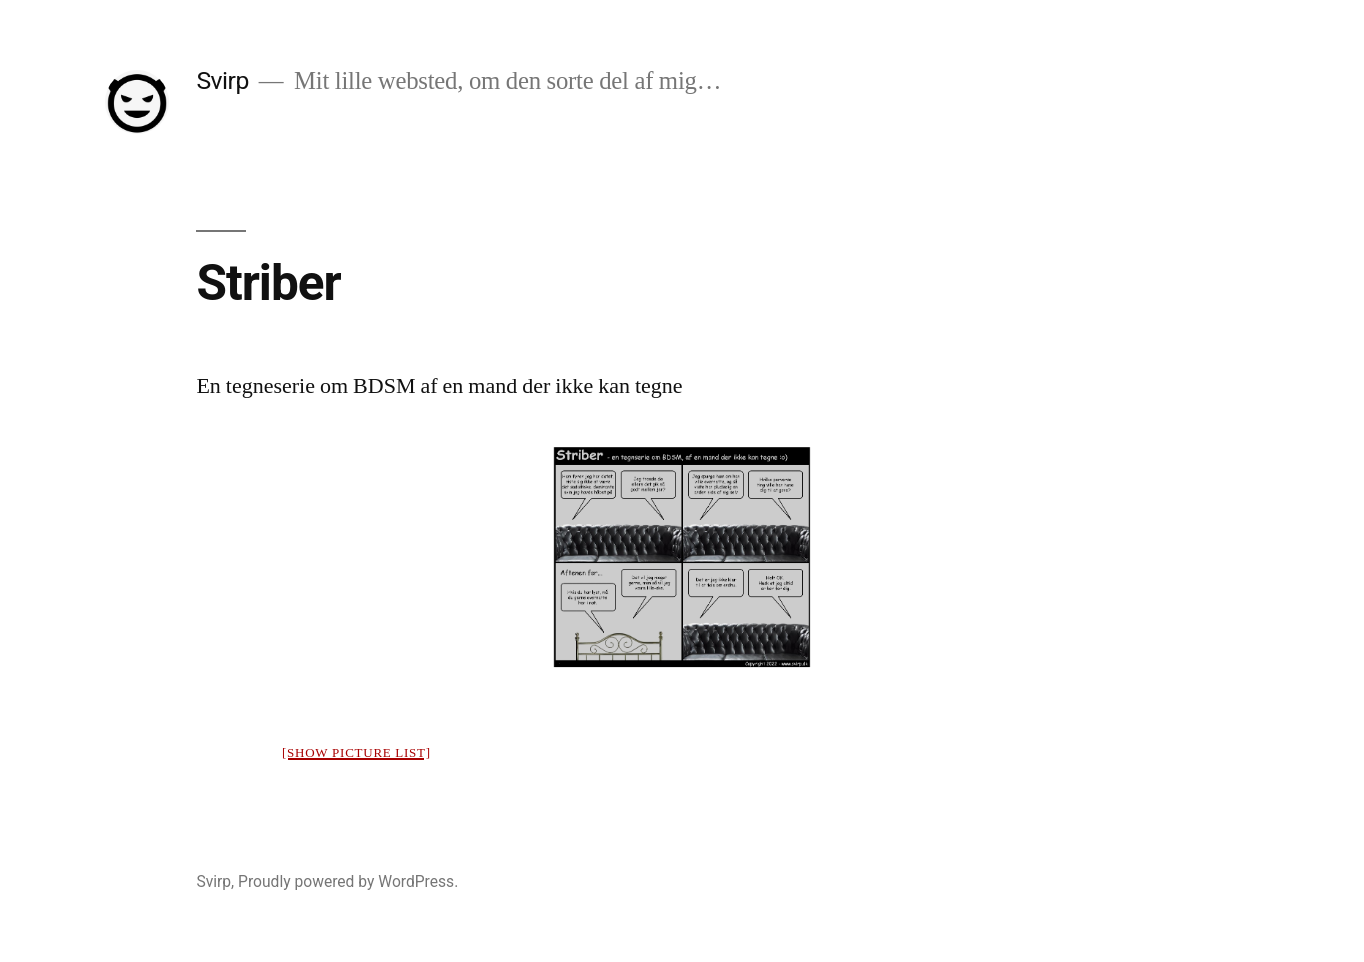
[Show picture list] (356, 753)
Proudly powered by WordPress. (348, 881)
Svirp (222, 80)
